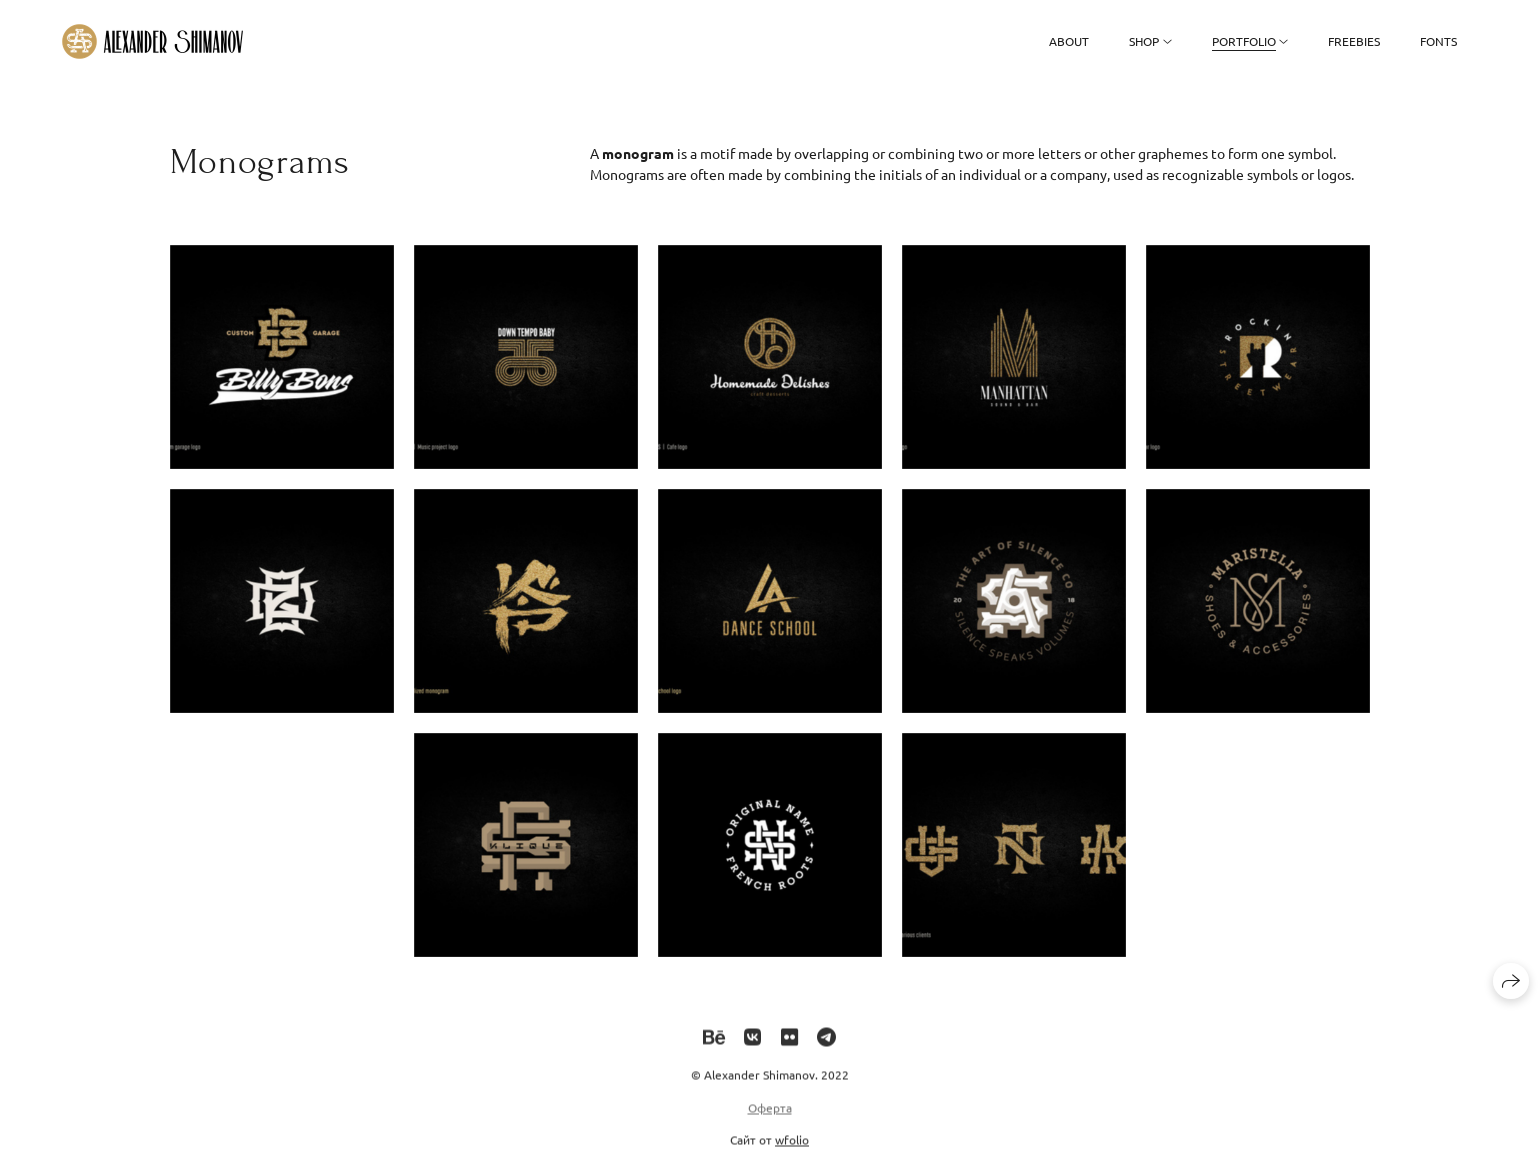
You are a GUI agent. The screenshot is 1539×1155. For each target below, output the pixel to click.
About (1069, 41)
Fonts (1438, 41)
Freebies (1354, 41)
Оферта (770, 1115)
